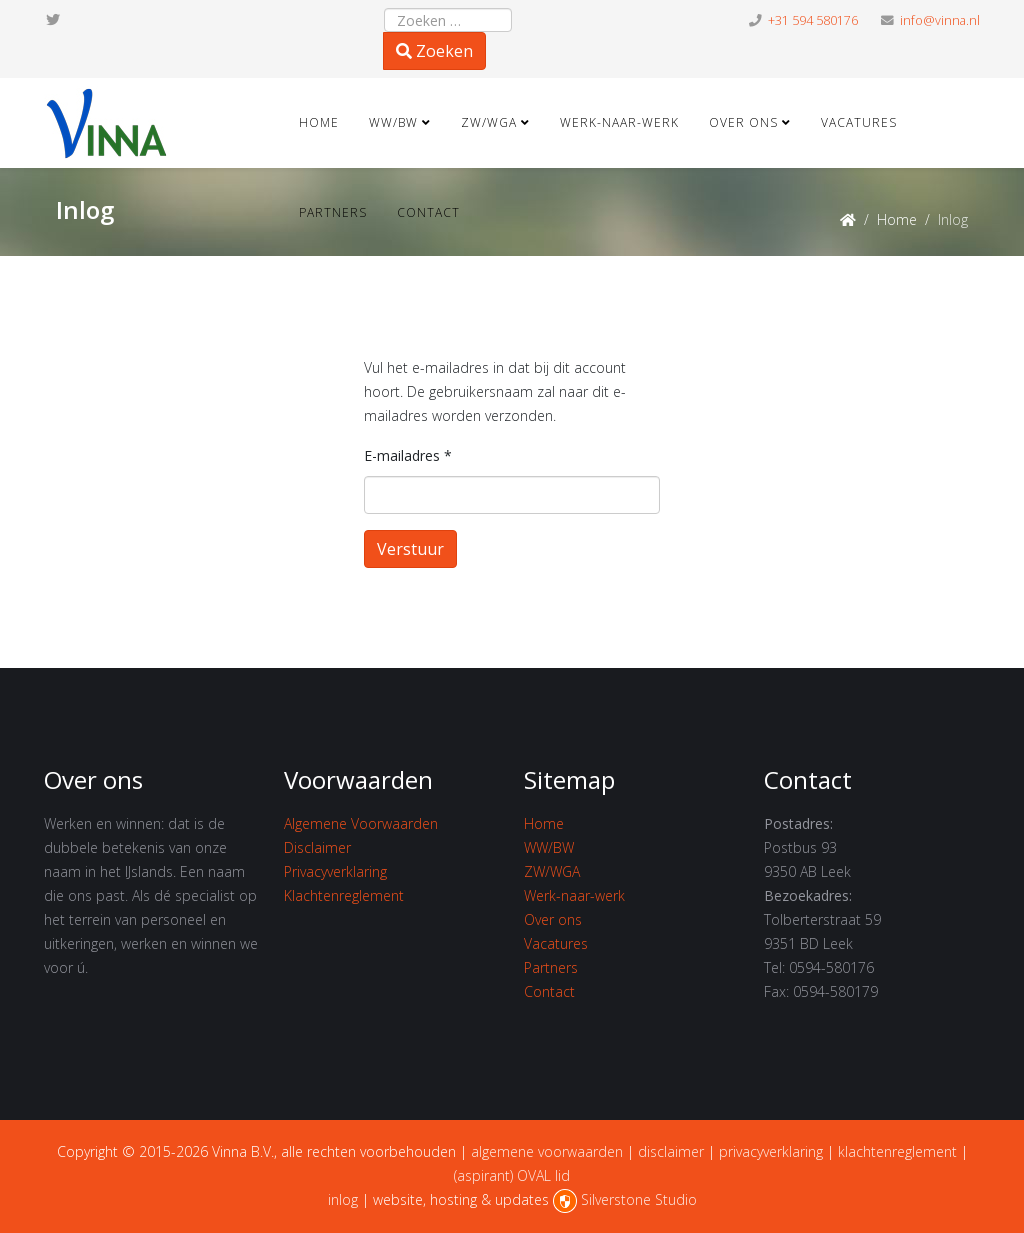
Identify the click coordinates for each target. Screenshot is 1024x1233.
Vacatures (859, 122)
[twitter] (53, 19)
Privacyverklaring (335, 871)
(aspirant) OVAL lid (512, 1175)
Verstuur (410, 549)
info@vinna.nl (940, 20)
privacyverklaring (771, 1151)
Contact (428, 212)
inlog (343, 1199)
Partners (333, 212)
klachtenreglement (897, 1151)
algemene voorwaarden (547, 1151)
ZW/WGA (489, 122)
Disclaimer (317, 847)
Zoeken (434, 51)
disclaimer (671, 1151)
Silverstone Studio (639, 1199)
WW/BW (393, 122)
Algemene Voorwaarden (361, 823)
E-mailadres (408, 455)
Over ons (743, 122)
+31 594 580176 (813, 20)
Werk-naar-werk (619, 122)
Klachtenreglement (344, 895)
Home (319, 122)
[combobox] (448, 20)
